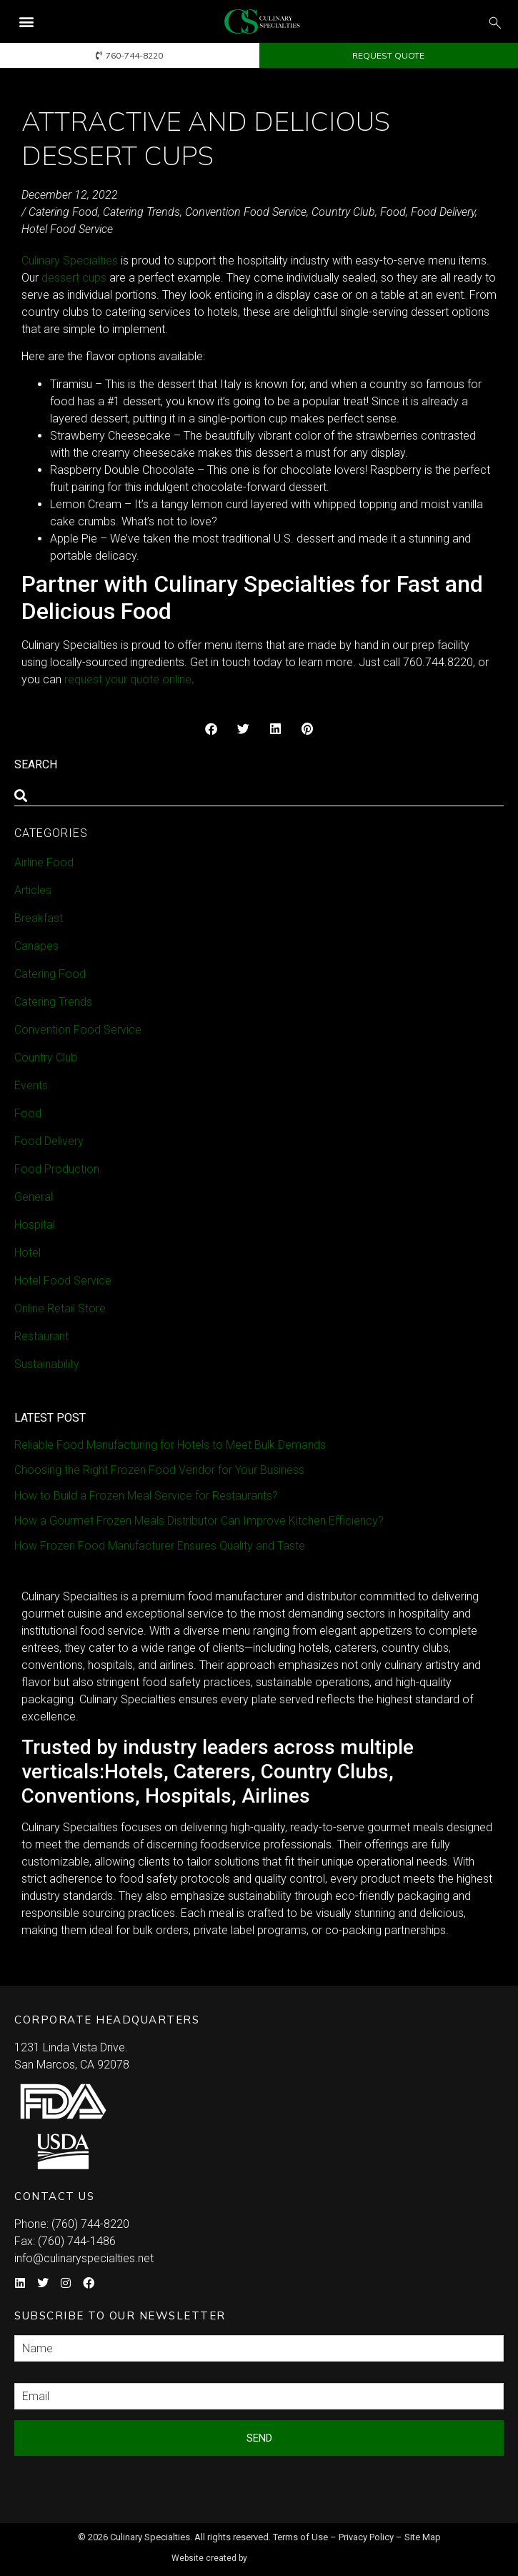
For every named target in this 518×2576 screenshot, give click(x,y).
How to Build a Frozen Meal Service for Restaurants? (146, 1495)
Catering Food (63, 212)
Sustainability (46, 1364)
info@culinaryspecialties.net (84, 2258)
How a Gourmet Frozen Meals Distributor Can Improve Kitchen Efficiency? (199, 1520)
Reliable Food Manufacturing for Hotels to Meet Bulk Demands (170, 1445)
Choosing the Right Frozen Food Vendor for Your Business (159, 1470)
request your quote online (127, 679)
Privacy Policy (366, 2537)
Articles (32, 890)
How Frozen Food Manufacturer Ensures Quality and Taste (159, 1545)
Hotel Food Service (67, 229)
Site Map (422, 2537)
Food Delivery (443, 212)
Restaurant (41, 1336)
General (33, 1197)
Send (259, 2438)
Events (31, 1085)
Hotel (27, 1252)
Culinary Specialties (69, 260)
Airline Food (44, 862)
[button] (26, 22)
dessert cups (73, 277)
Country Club (343, 212)
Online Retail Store (60, 1308)
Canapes (36, 946)
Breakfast (38, 918)
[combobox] (259, 795)
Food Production (56, 1169)
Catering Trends (141, 212)
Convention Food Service (246, 212)
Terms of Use (300, 2537)
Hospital (34, 1225)
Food (393, 212)
